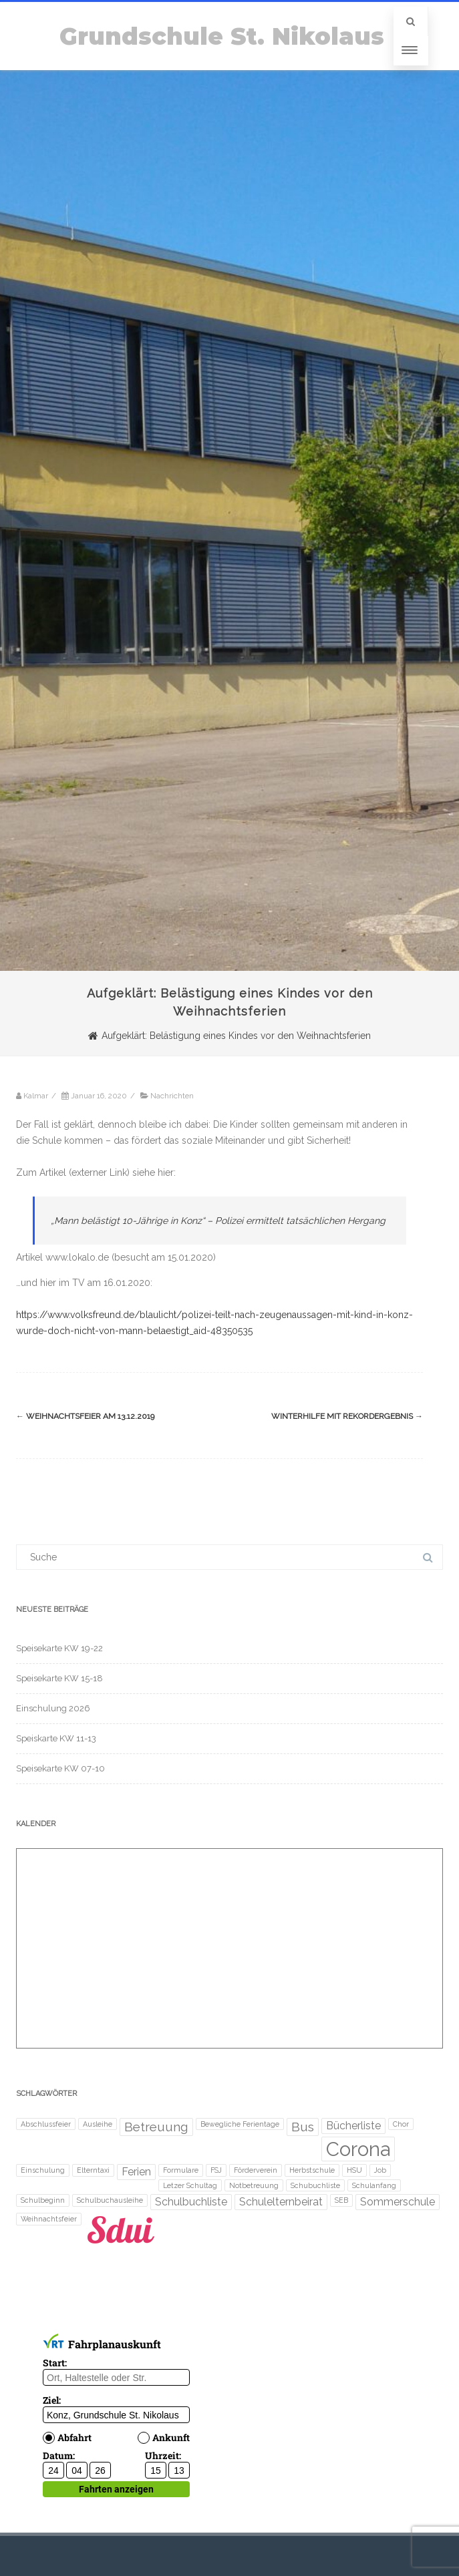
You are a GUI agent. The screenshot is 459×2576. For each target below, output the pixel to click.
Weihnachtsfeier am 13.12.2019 (85, 1416)
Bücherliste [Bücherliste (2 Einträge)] (353, 2125)
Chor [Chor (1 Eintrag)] (401, 2124)
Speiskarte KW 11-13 (56, 1738)
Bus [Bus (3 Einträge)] (302, 2127)
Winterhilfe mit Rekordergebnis (347, 1416)
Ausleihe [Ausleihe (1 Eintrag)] (97, 2124)
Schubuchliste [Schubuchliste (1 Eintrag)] (315, 2185)
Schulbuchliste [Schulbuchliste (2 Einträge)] (191, 2201)
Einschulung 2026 (53, 1708)
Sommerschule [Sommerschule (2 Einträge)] (397, 2201)
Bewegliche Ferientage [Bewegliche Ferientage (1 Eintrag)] (239, 2124)
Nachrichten (172, 1095)
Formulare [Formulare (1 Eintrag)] (180, 2170)
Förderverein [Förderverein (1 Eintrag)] (255, 2170)
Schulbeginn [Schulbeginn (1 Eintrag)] (43, 2200)
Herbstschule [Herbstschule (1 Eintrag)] (312, 2170)
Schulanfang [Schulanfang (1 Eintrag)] (374, 2185)
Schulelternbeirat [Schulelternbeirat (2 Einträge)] (281, 2201)
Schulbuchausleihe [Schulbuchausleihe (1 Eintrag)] (110, 2200)
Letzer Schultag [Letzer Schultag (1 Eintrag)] (190, 2185)
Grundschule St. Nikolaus (221, 36)
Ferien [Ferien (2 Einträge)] (136, 2171)
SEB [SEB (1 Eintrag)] (341, 2200)
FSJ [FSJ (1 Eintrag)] (216, 2170)
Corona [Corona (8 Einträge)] (358, 2149)
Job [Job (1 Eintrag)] (380, 2170)
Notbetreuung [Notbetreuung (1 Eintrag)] (254, 2185)
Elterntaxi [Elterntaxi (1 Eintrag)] (93, 2170)
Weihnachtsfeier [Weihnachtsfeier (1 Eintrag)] (49, 2219)
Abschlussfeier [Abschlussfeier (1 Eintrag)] (46, 2124)
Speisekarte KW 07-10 (60, 1768)
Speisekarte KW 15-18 (59, 1678)
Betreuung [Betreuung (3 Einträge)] (156, 2127)
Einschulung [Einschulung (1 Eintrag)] (43, 2170)
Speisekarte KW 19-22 (59, 1648)
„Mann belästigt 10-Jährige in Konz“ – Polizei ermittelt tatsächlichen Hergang (218, 1220)
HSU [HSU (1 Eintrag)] (354, 2170)
